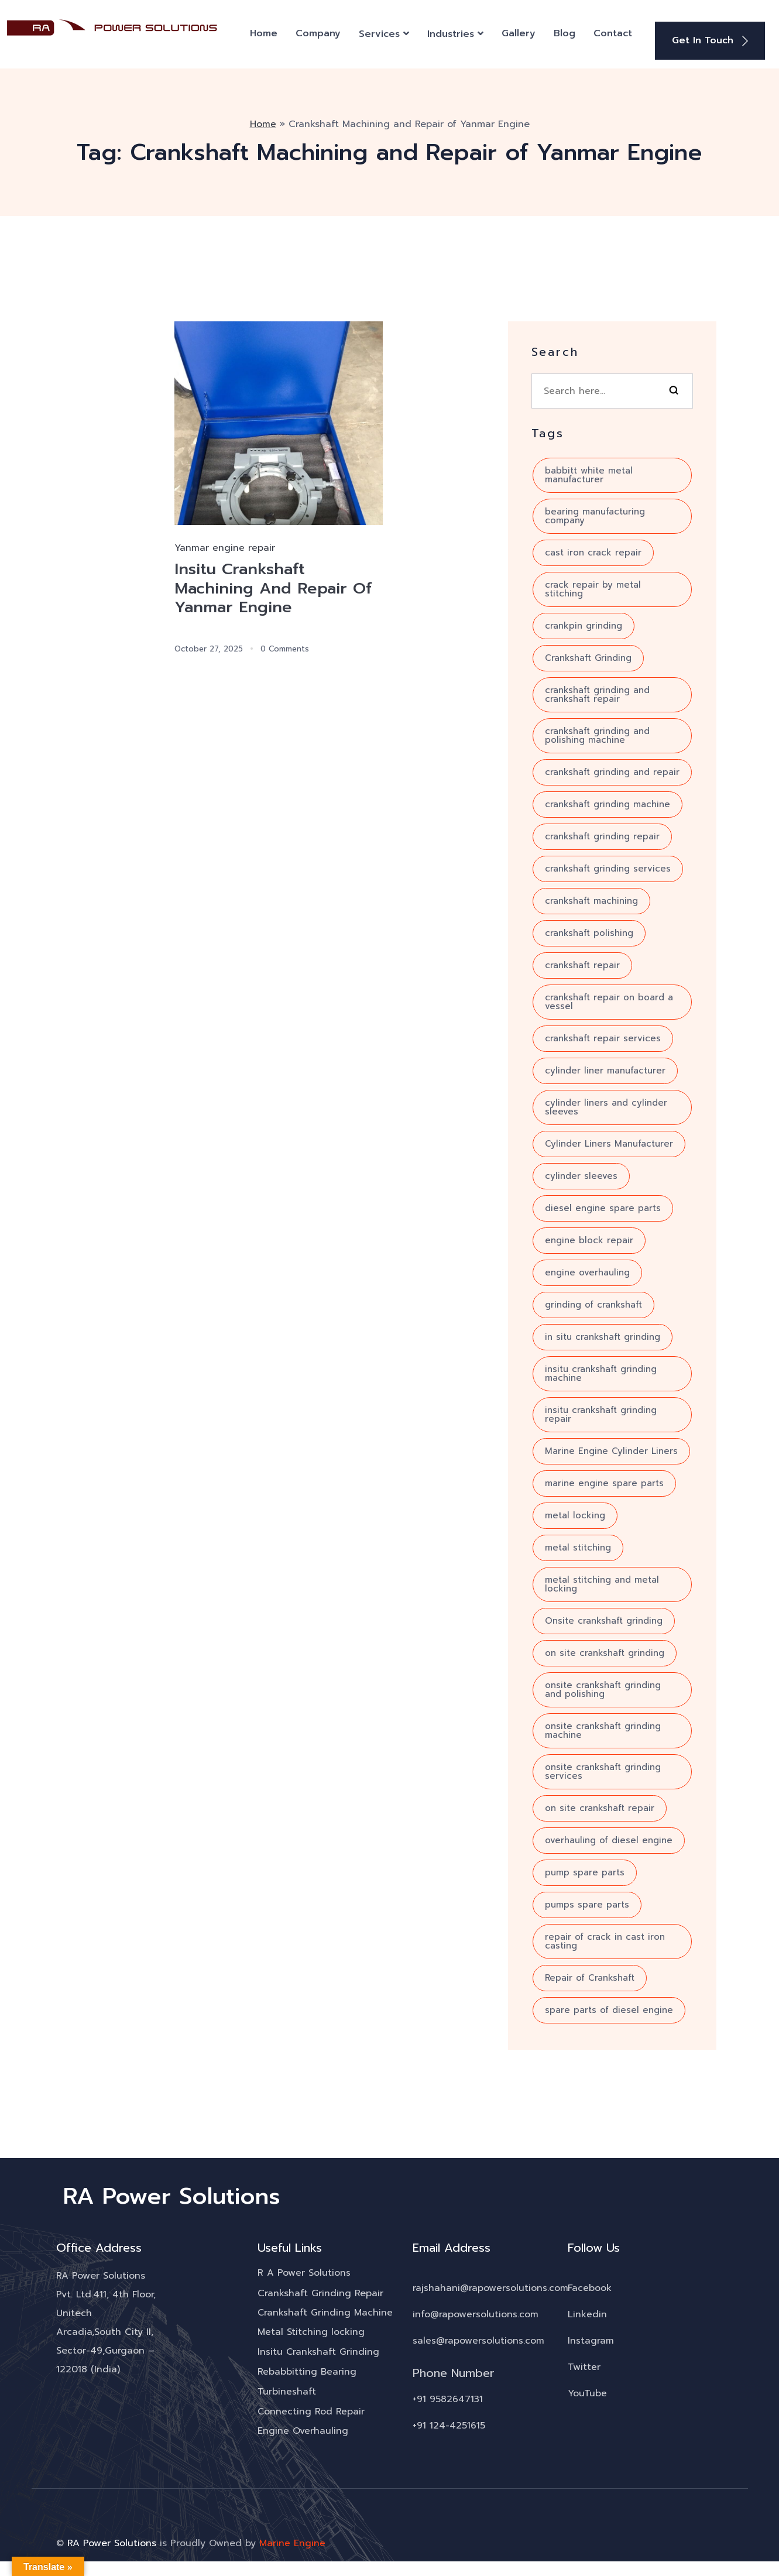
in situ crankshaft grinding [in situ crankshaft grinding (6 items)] (602, 1334)
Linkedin (587, 2311)
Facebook (590, 2285)
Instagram (591, 2338)
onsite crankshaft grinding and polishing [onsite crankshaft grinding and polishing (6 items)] (603, 1687)
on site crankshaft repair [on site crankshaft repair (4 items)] (599, 1805)
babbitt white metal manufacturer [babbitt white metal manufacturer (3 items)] (589, 472)
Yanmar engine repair (224, 545)
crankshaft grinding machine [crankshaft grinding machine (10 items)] (607, 801)
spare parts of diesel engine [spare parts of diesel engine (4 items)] (609, 2007)
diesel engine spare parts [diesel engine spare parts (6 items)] (603, 1205)
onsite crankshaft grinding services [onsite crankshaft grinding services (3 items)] (603, 1769)
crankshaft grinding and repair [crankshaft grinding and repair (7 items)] (612, 769)
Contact (612, 32)
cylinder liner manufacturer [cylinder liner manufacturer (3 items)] (605, 1068)
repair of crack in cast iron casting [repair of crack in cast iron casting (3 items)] (605, 1939)
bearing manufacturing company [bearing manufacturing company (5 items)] (595, 513)
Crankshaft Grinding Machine (325, 2310)
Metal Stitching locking (311, 2330)
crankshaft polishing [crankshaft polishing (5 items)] (589, 930)
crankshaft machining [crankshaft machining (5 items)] (591, 898)
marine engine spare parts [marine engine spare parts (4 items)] (604, 1480)
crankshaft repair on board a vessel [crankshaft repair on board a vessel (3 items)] (609, 999)
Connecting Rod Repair (311, 2410)
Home (263, 32)
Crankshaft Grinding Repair (320, 2290)
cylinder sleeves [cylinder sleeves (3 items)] (581, 1173)
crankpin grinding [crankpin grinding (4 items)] (583, 623)
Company (318, 32)
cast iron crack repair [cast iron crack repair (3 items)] (593, 550)
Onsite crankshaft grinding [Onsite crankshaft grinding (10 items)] (604, 1618)
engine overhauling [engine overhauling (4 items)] (587, 1270)
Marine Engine (292, 2541)
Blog (564, 32)
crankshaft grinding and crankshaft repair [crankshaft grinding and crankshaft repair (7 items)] (597, 692)
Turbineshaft (287, 2390)
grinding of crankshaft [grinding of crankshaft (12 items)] (593, 1302)
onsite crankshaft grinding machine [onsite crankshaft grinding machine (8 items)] (603, 1728)
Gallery (519, 32)
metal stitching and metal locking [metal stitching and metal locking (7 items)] (602, 1582)
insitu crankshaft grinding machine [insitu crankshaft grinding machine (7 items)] (601, 1371)
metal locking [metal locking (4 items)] (575, 1513)
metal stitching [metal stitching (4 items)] (578, 1545)
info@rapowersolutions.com (475, 2311)
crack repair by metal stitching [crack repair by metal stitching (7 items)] (593, 587)
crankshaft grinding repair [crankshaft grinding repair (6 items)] (602, 834)
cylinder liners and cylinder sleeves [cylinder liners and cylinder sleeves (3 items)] (606, 1105)
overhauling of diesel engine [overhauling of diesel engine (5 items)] (608, 1837)
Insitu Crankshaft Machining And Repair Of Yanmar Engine (276, 586)
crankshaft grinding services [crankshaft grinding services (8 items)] (608, 866)
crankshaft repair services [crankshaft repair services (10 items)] (603, 1036)
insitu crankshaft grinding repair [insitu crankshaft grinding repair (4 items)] (601, 1412)
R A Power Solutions (304, 2270)
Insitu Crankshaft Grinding (319, 2350)
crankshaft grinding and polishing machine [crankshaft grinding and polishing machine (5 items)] (597, 733)
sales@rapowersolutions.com (478, 2338)
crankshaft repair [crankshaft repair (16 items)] (582, 962)
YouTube (587, 2390)
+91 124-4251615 (449, 2423)
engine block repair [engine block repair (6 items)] (589, 1238)
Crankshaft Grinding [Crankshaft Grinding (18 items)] (588, 655)
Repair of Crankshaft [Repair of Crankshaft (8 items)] (589, 1975)
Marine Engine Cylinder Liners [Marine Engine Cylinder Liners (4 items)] (611, 1448)
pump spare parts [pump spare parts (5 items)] (584, 1870)
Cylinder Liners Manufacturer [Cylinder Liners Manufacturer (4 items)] (609, 1141)
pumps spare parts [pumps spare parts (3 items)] (587, 1902)
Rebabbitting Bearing (307, 2370)
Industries (450, 33)
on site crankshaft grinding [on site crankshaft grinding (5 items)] (604, 1650)
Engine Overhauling (303, 2430)
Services (379, 33)
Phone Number (454, 2370)
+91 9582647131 (448, 2396)
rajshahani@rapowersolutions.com (490, 2285)
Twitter (584, 2364)
